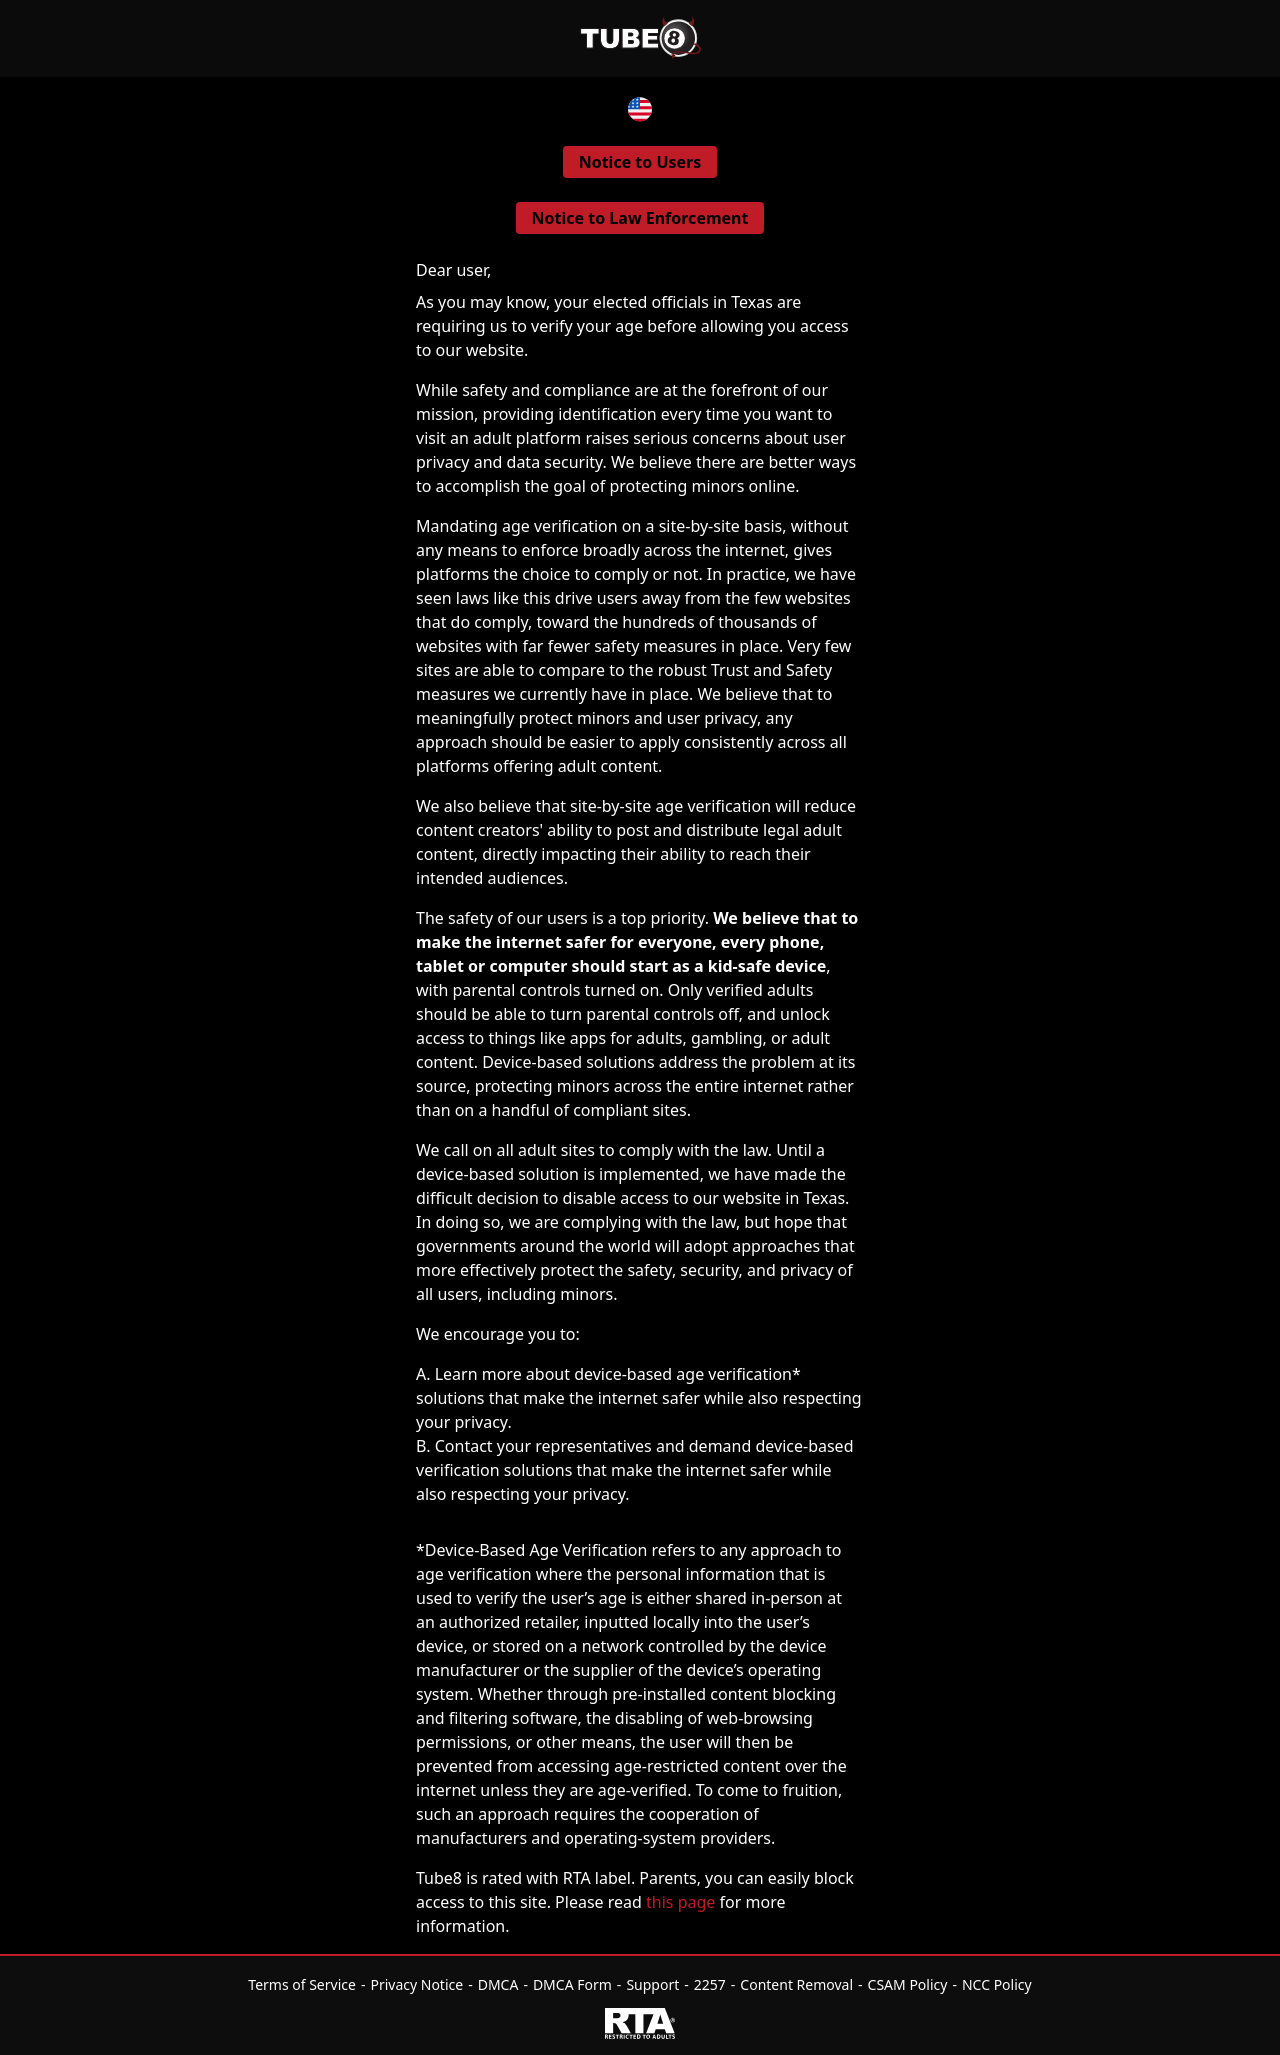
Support (652, 1984)
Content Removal (796, 1984)
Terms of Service (302, 1984)
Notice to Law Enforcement (640, 218)
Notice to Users (640, 162)
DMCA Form (572, 1984)
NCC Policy (997, 1984)
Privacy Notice (416, 1984)
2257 (710, 1984)
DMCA (498, 1984)
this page (680, 1902)
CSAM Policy (908, 1984)
